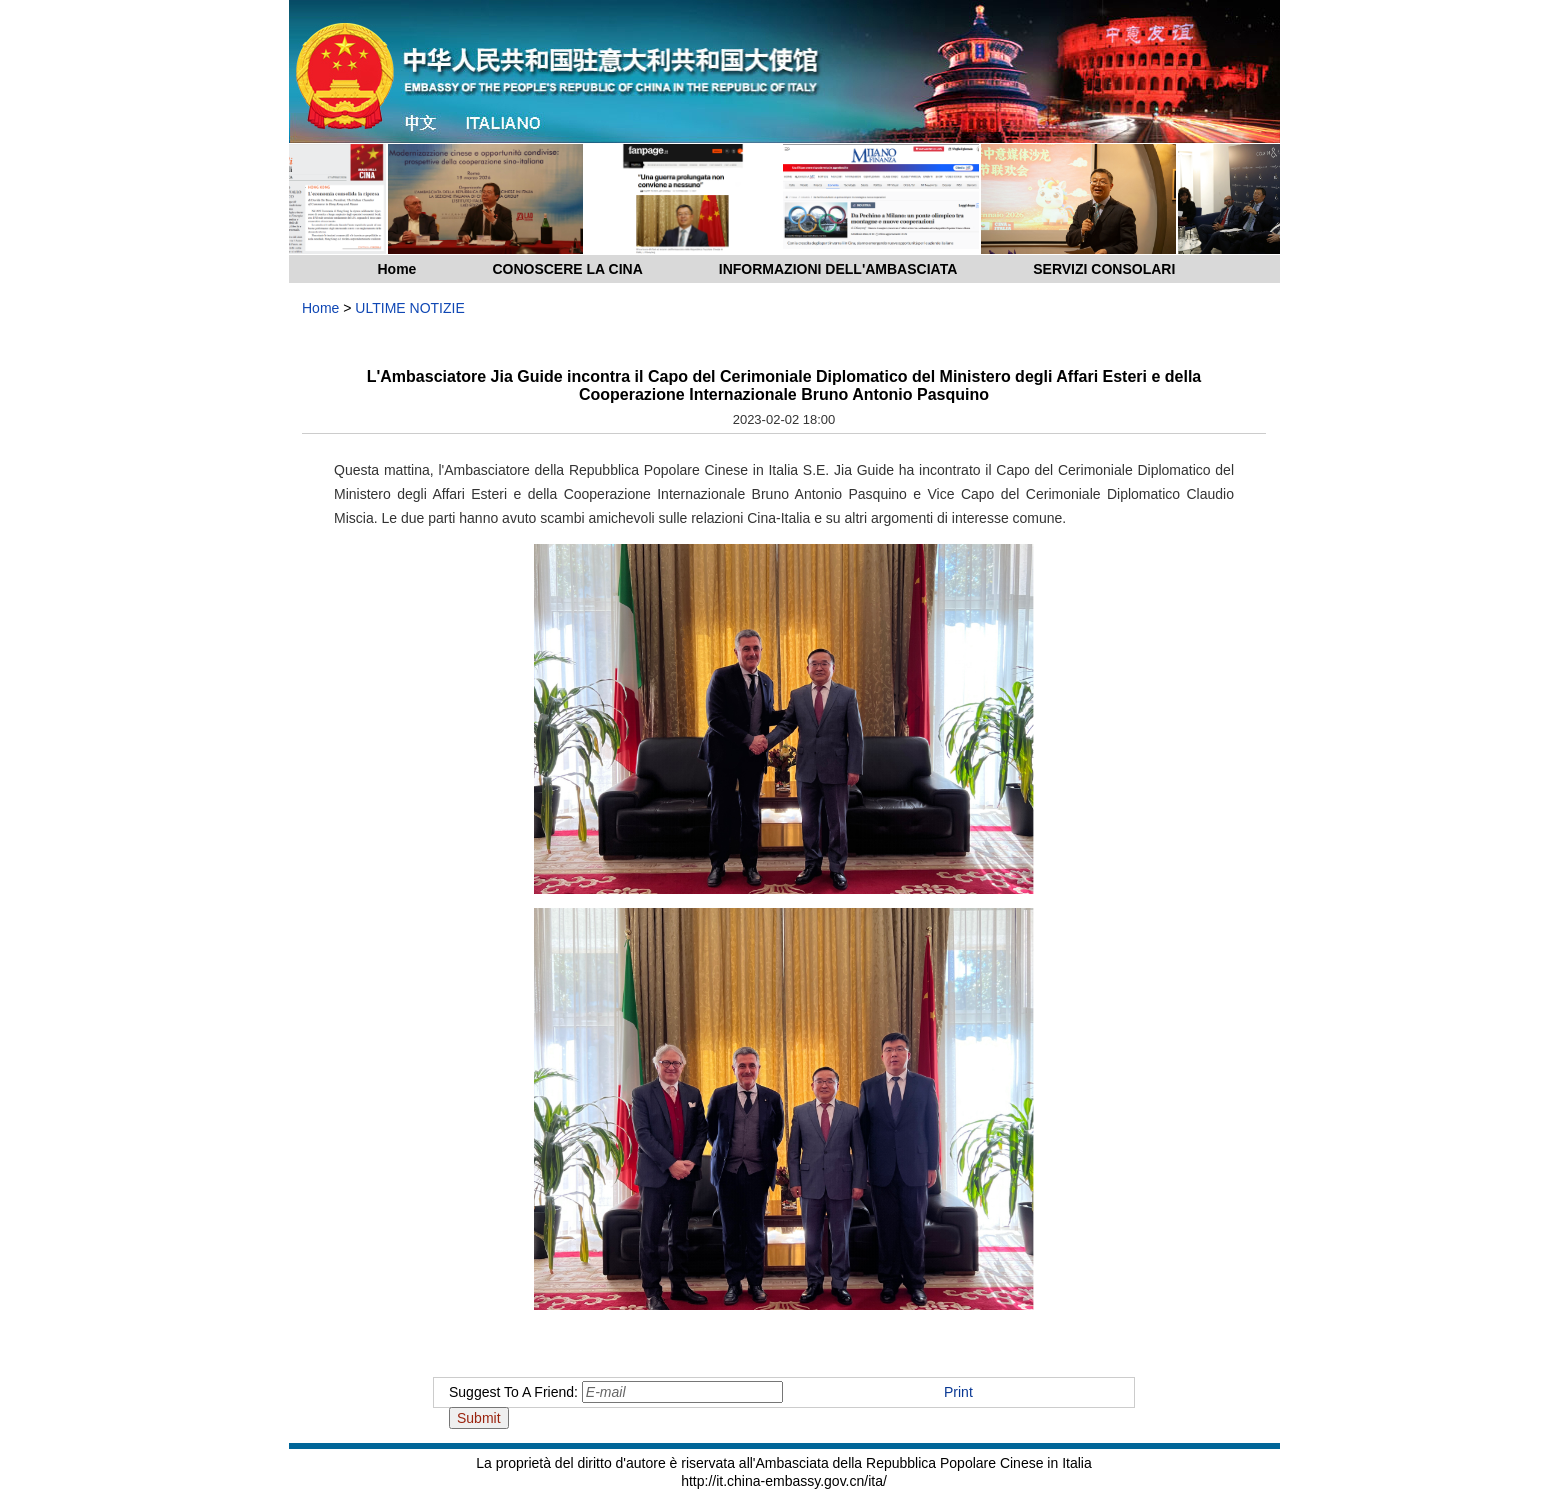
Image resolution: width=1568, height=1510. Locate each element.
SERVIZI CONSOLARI (1104, 269)
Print (958, 1392)
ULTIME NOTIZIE (409, 308)
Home (397, 269)
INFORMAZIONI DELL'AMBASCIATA (838, 269)
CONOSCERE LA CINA (567, 269)
